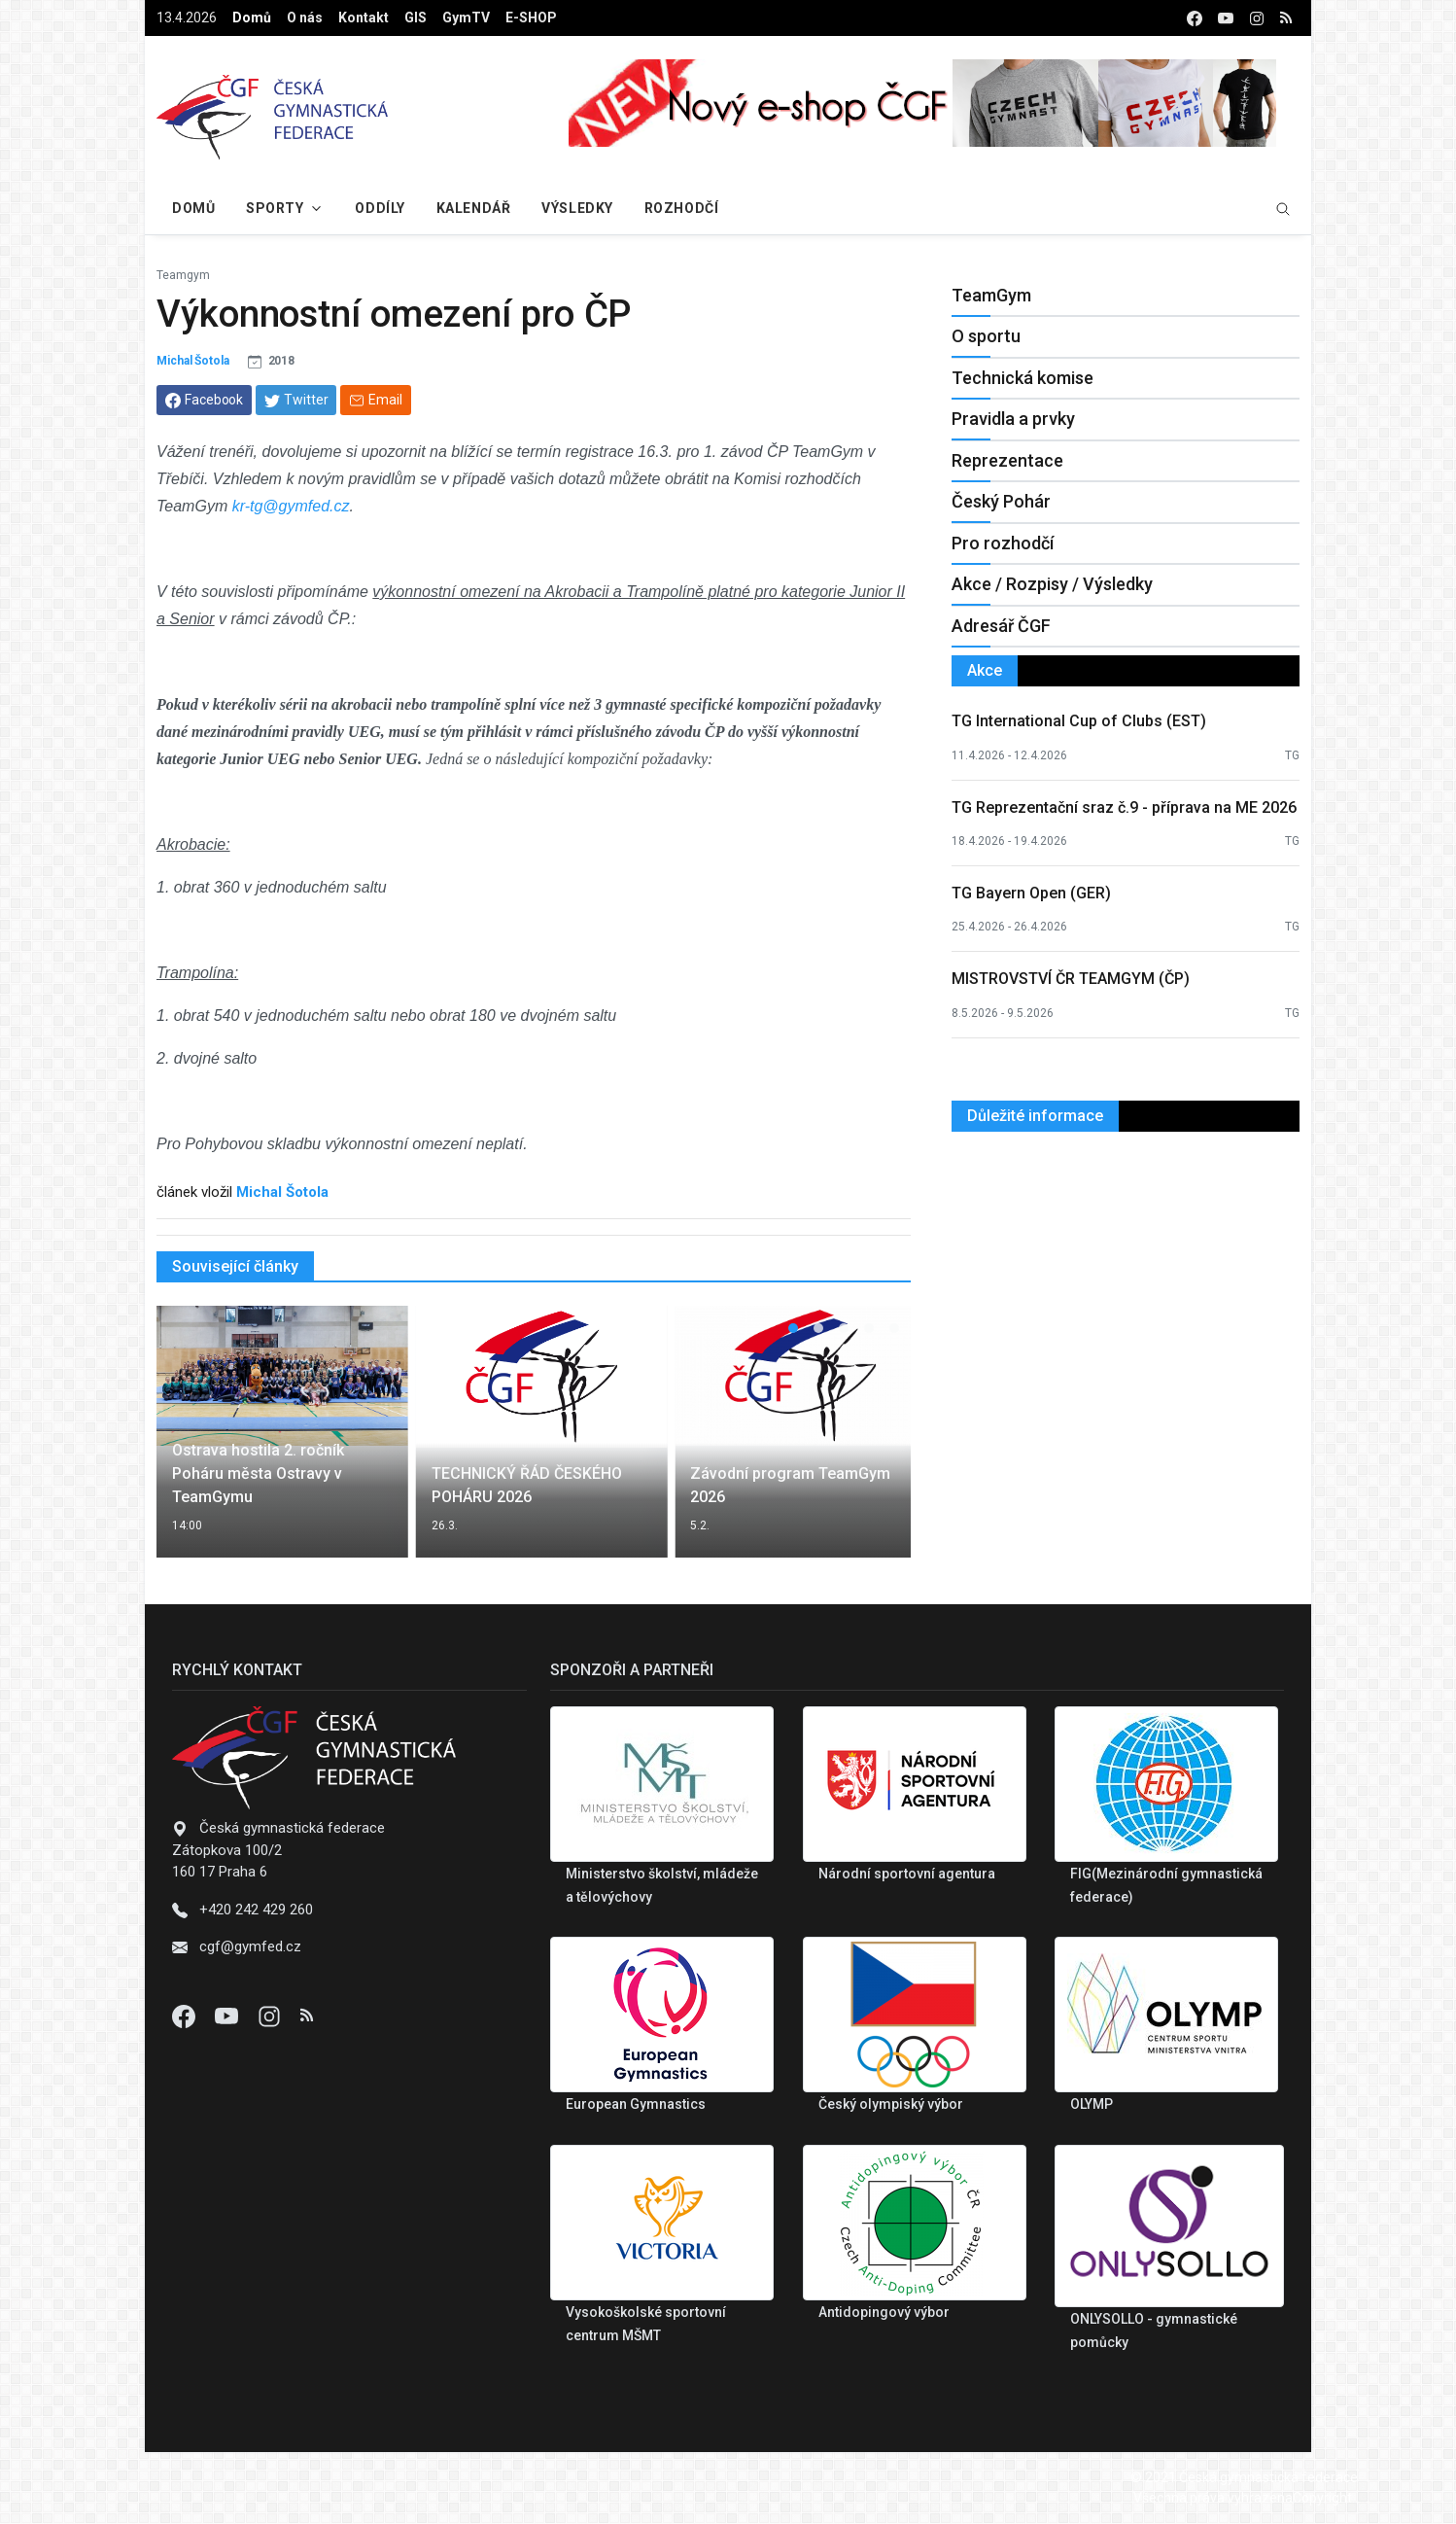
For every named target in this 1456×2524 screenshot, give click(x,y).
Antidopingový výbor (884, 2312)
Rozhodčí (681, 208)
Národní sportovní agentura (906, 1873)
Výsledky (576, 208)
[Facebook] (185, 2015)
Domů (251, 17)
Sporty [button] (274, 208)
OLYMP (1091, 2104)
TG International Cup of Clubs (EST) (1079, 721)
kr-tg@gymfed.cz (291, 506)
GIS (415, 17)
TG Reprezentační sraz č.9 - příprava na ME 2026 (1124, 807)
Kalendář (473, 208)
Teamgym (183, 275)
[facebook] (1194, 18)
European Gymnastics (636, 2104)
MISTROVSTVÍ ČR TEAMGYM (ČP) (1071, 978)
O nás (305, 17)
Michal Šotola (192, 361)
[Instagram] (271, 2015)
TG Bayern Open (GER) (1031, 893)
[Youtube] (228, 2015)
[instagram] (1256, 18)
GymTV (466, 17)
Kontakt (363, 17)
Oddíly (379, 208)
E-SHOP (531, 17)
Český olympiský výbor (890, 2104)
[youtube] (1225, 18)
